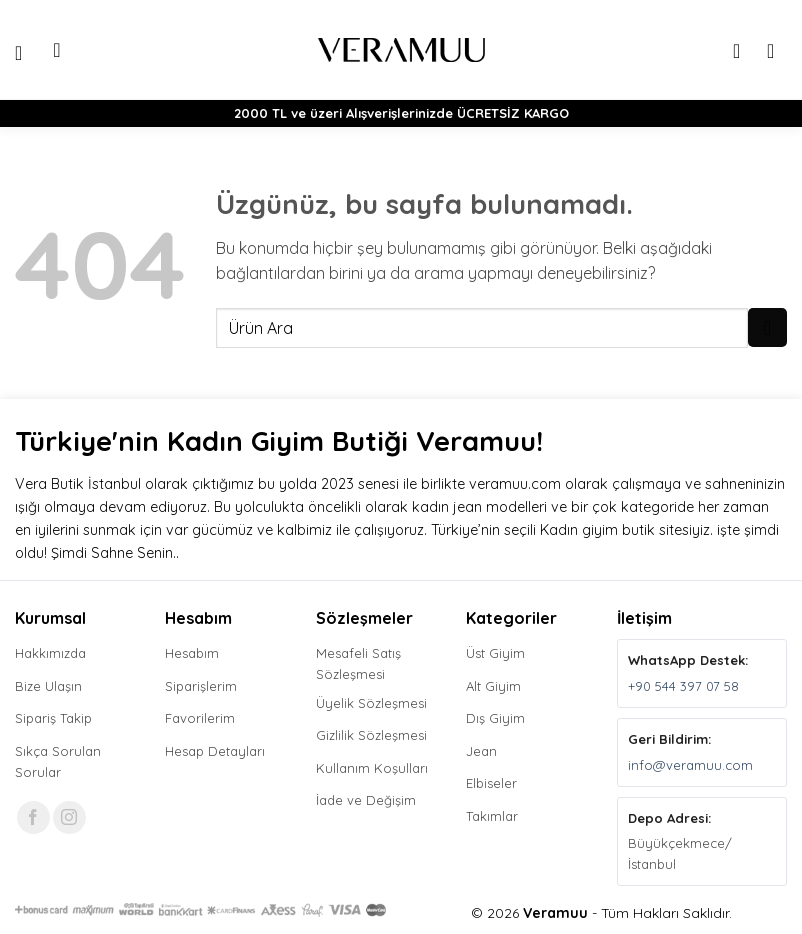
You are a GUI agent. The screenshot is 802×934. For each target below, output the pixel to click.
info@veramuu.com (690, 765)
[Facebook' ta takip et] (33, 817)
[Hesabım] (743, 50)
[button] (27, 50)
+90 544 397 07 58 (683, 686)
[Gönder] (767, 327)
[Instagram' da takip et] (69, 817)
